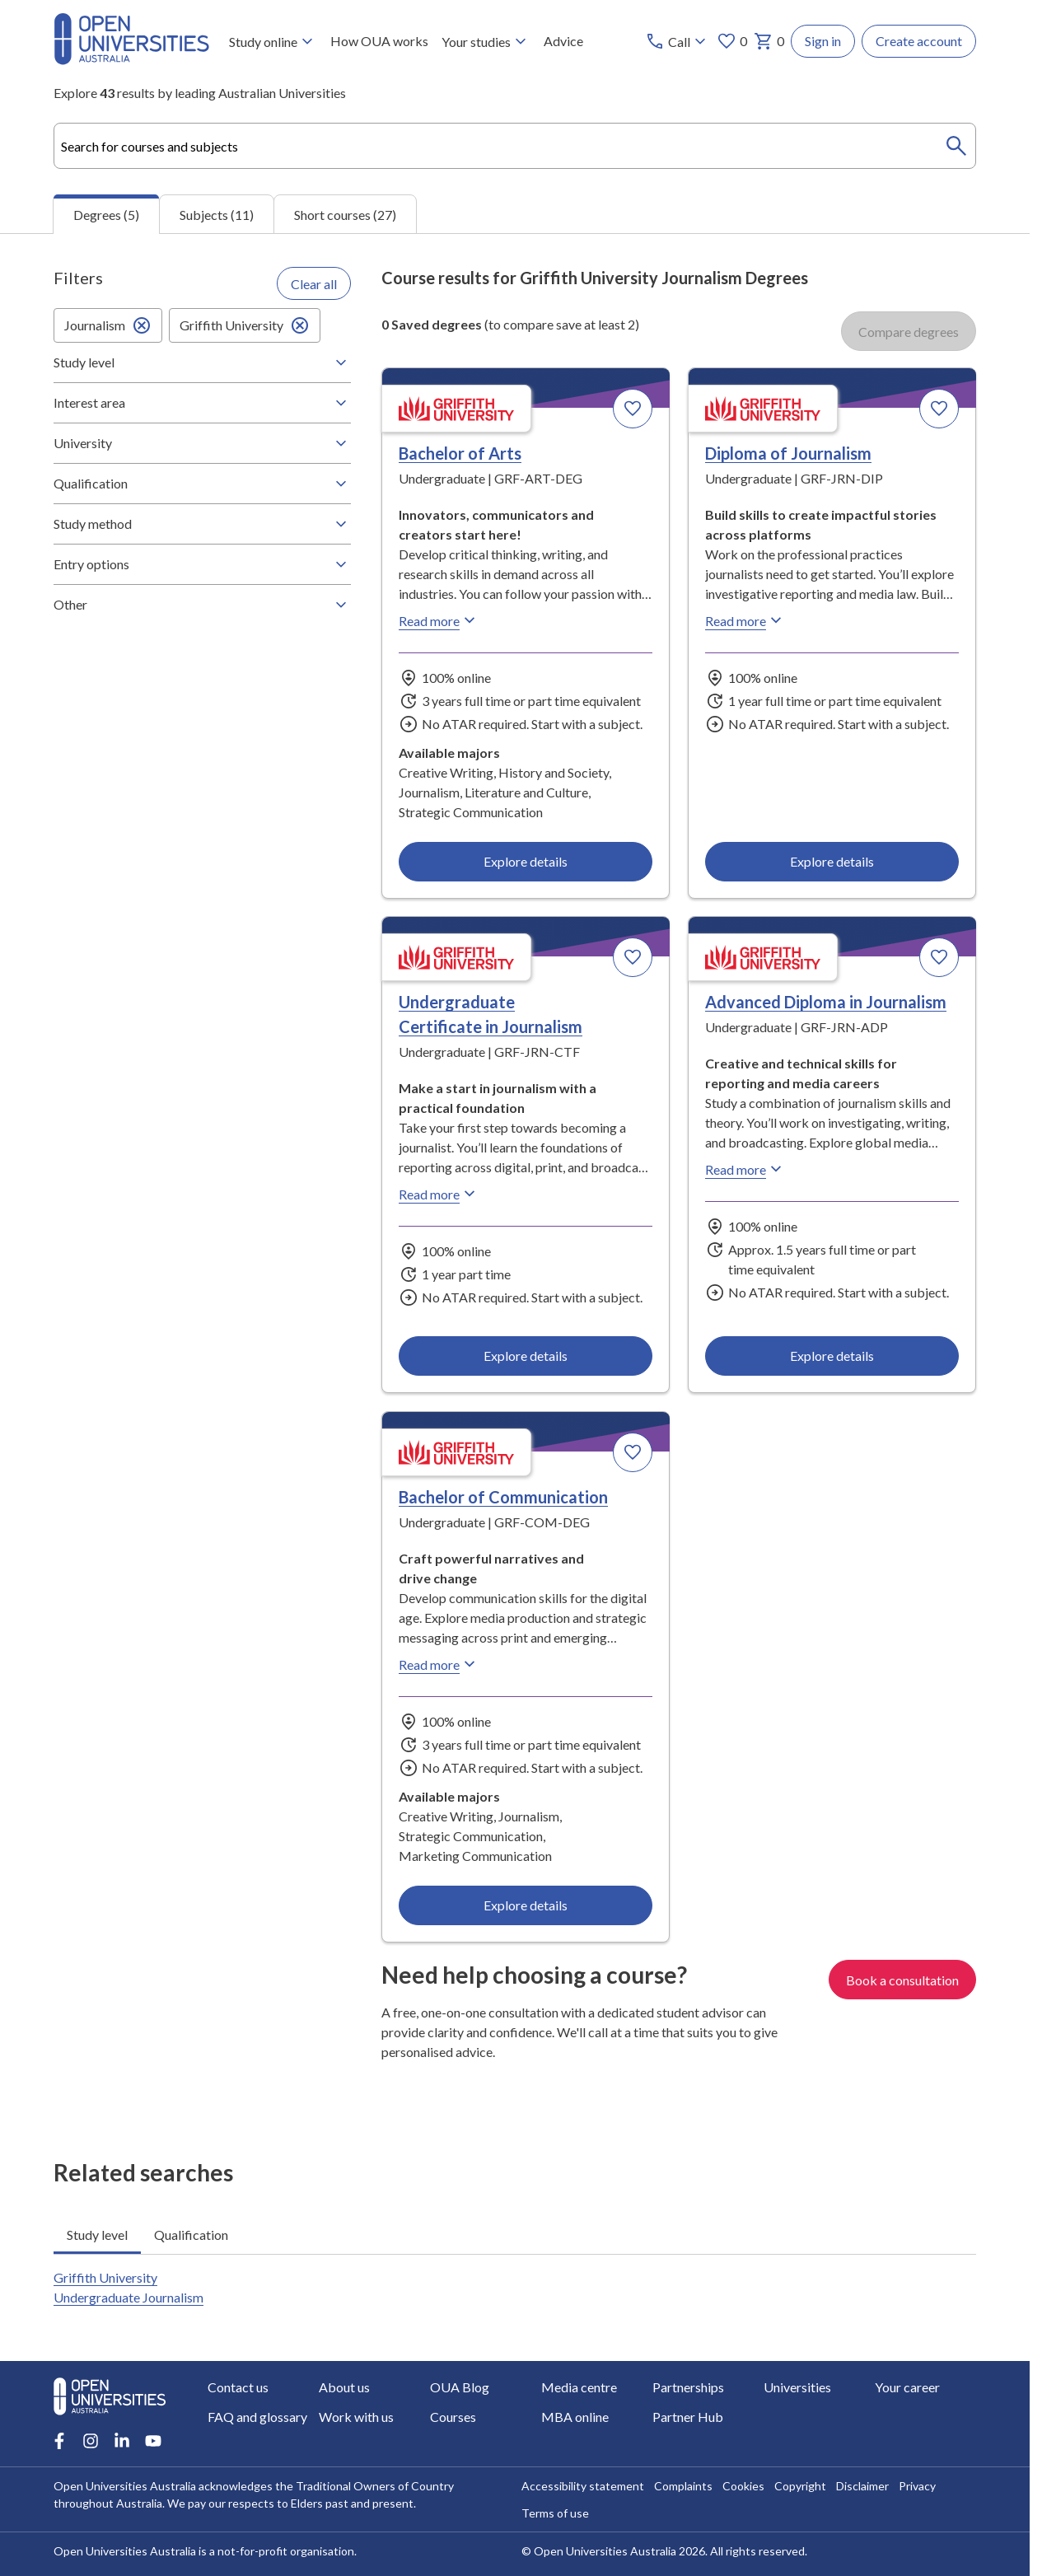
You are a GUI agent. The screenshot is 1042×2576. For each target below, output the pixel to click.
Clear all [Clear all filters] (314, 283)
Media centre (579, 2387)
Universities (797, 2387)
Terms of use (555, 2513)
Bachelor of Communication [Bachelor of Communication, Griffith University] (503, 1497)
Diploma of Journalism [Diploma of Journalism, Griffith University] (788, 453)
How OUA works (379, 41)
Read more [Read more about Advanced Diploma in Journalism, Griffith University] (745, 1169)
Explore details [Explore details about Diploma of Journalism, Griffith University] (832, 860)
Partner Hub (687, 2416)
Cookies (743, 2486)
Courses (453, 2416)
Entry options (202, 564)
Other (202, 605)
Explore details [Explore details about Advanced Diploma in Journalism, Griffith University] (832, 1355)
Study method (202, 524)
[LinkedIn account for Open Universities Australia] (122, 2441)
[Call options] (677, 41)
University (202, 443)
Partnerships (688, 2387)
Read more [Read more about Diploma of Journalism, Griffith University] (745, 620)
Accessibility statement (582, 2486)
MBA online (575, 2416)
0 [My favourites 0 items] (732, 41)
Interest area (202, 403)
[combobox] (515, 146)
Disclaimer (862, 2486)
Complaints (683, 2486)
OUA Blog (459, 2387)
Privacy (917, 2486)
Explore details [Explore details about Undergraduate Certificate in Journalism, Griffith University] (526, 1355)
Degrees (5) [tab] (106, 214)
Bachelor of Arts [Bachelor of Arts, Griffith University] (460, 453)
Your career (907, 2387)
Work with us (356, 2416)
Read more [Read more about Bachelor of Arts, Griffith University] (439, 620)
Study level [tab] (97, 2234)
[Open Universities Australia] (131, 60)
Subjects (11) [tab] (217, 214)
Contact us (238, 2387)
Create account (919, 41)
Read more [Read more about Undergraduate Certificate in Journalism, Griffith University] (439, 1194)
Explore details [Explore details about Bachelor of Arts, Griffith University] (526, 860)
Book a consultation (902, 1979)
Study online (273, 41)
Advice (563, 41)
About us (344, 2387)
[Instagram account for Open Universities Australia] (90, 2441)
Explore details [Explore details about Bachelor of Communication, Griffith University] (526, 1904)
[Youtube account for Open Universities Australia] (153, 2441)
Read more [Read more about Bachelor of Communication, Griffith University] (439, 1664)
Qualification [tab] (191, 2234)
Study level (202, 362)
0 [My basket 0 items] (769, 41)
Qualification (202, 483)
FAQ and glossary (257, 2416)
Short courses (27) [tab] (345, 214)
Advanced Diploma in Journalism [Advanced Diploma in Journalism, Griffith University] (825, 1002)
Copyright (800, 2486)
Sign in (823, 41)
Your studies (486, 41)
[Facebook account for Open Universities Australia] (59, 2441)
